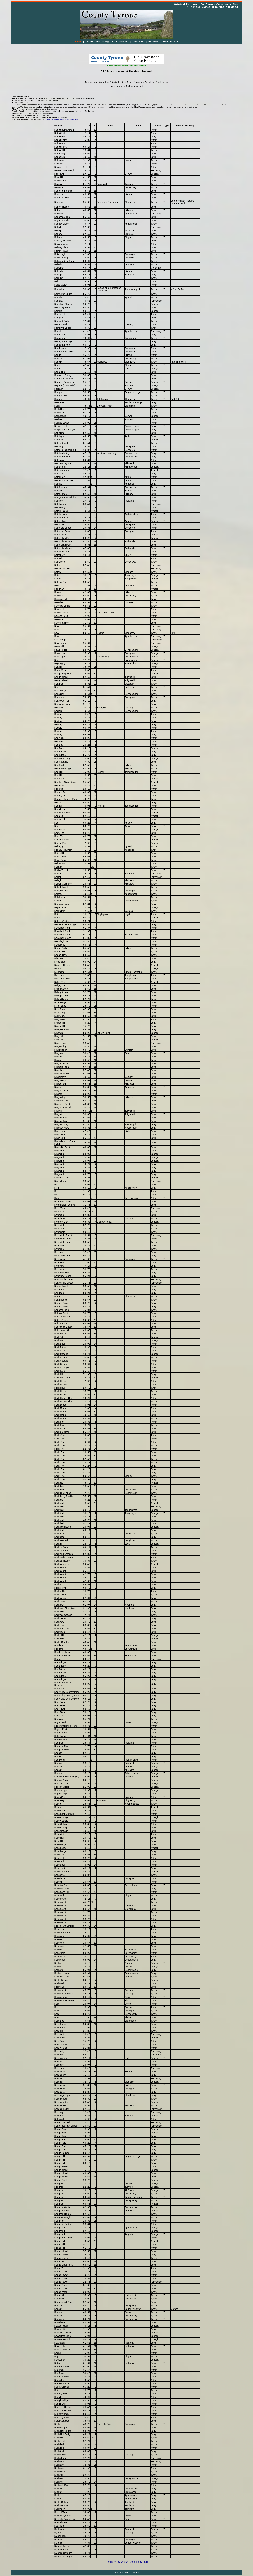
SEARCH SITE (170, 42)
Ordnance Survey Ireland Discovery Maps (62, 119)
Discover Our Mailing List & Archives (107, 42)
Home (78, 42)
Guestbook (138, 42)
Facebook (153, 42)
